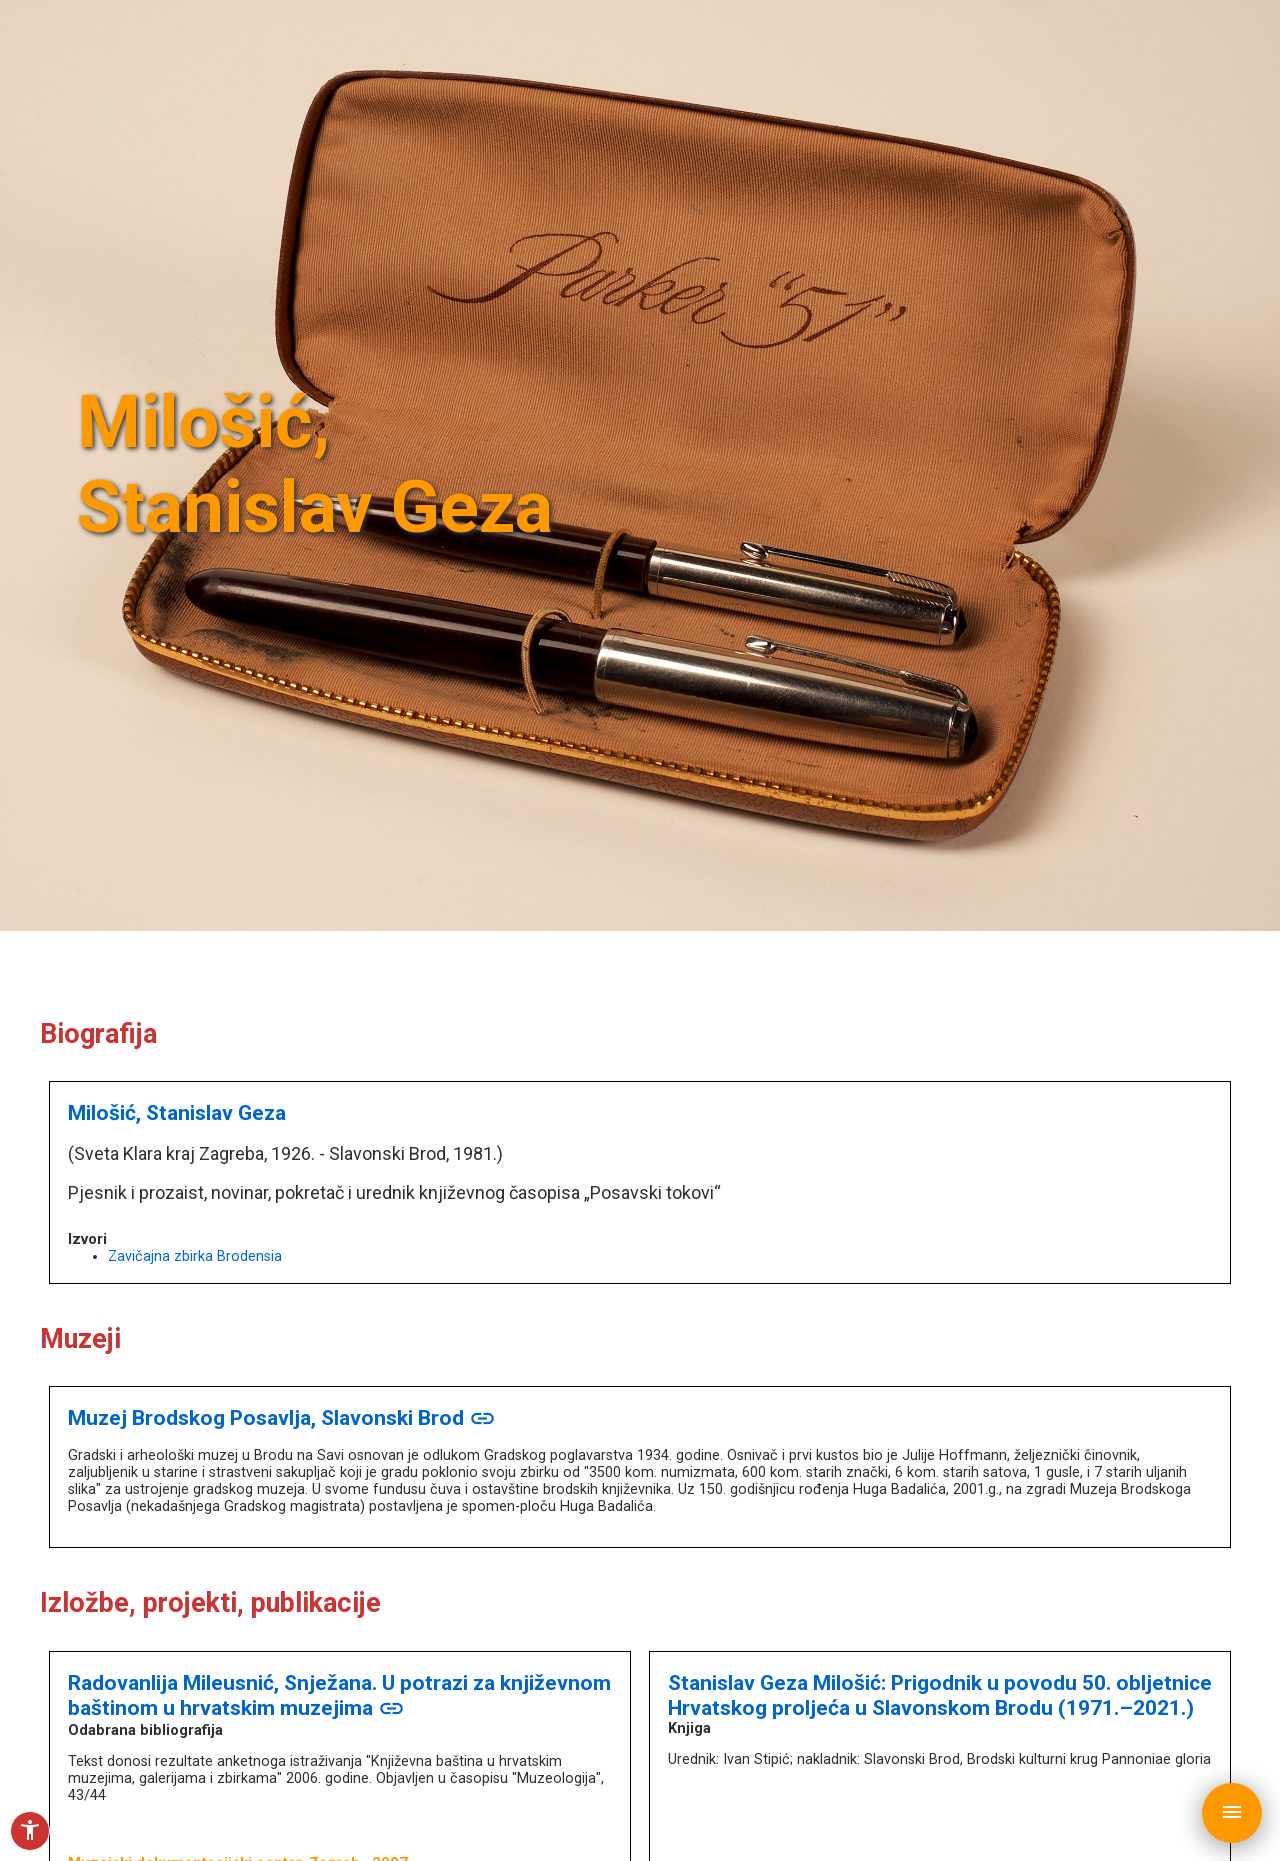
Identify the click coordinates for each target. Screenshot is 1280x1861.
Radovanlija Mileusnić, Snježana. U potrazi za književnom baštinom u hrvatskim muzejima (339, 1695)
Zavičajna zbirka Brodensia (195, 1256)
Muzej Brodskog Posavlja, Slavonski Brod (282, 1417)
